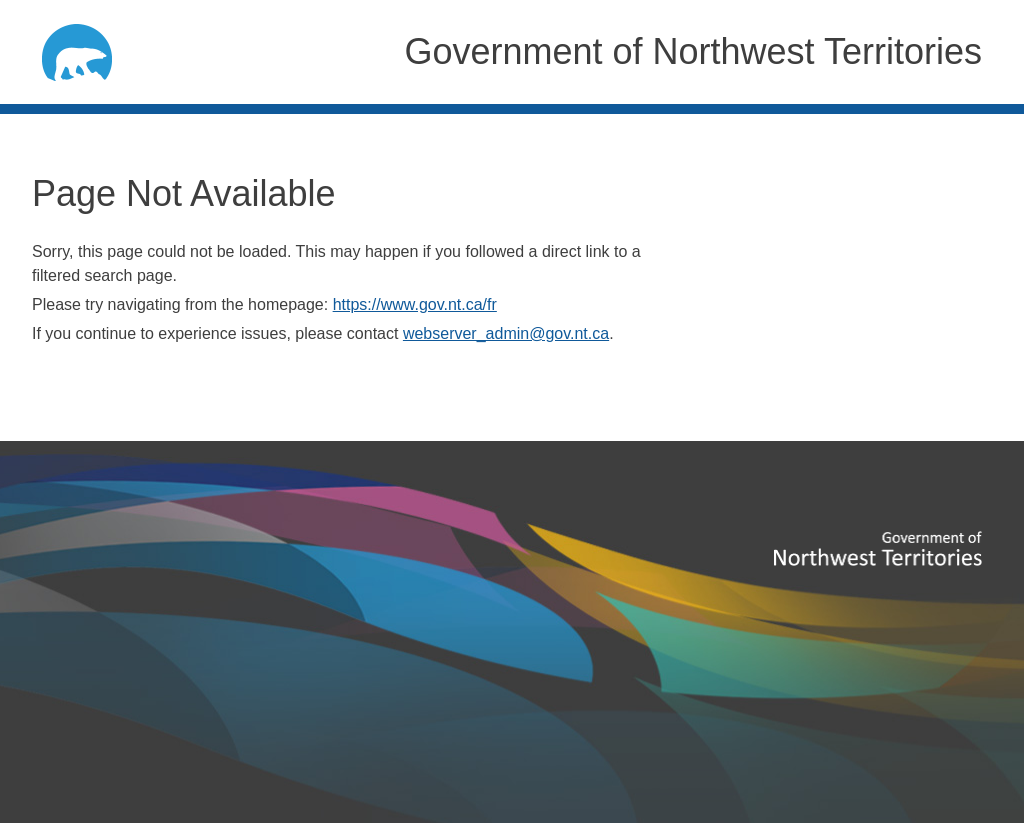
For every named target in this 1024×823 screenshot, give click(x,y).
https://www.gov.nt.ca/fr (415, 304)
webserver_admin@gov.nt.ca (506, 333)
